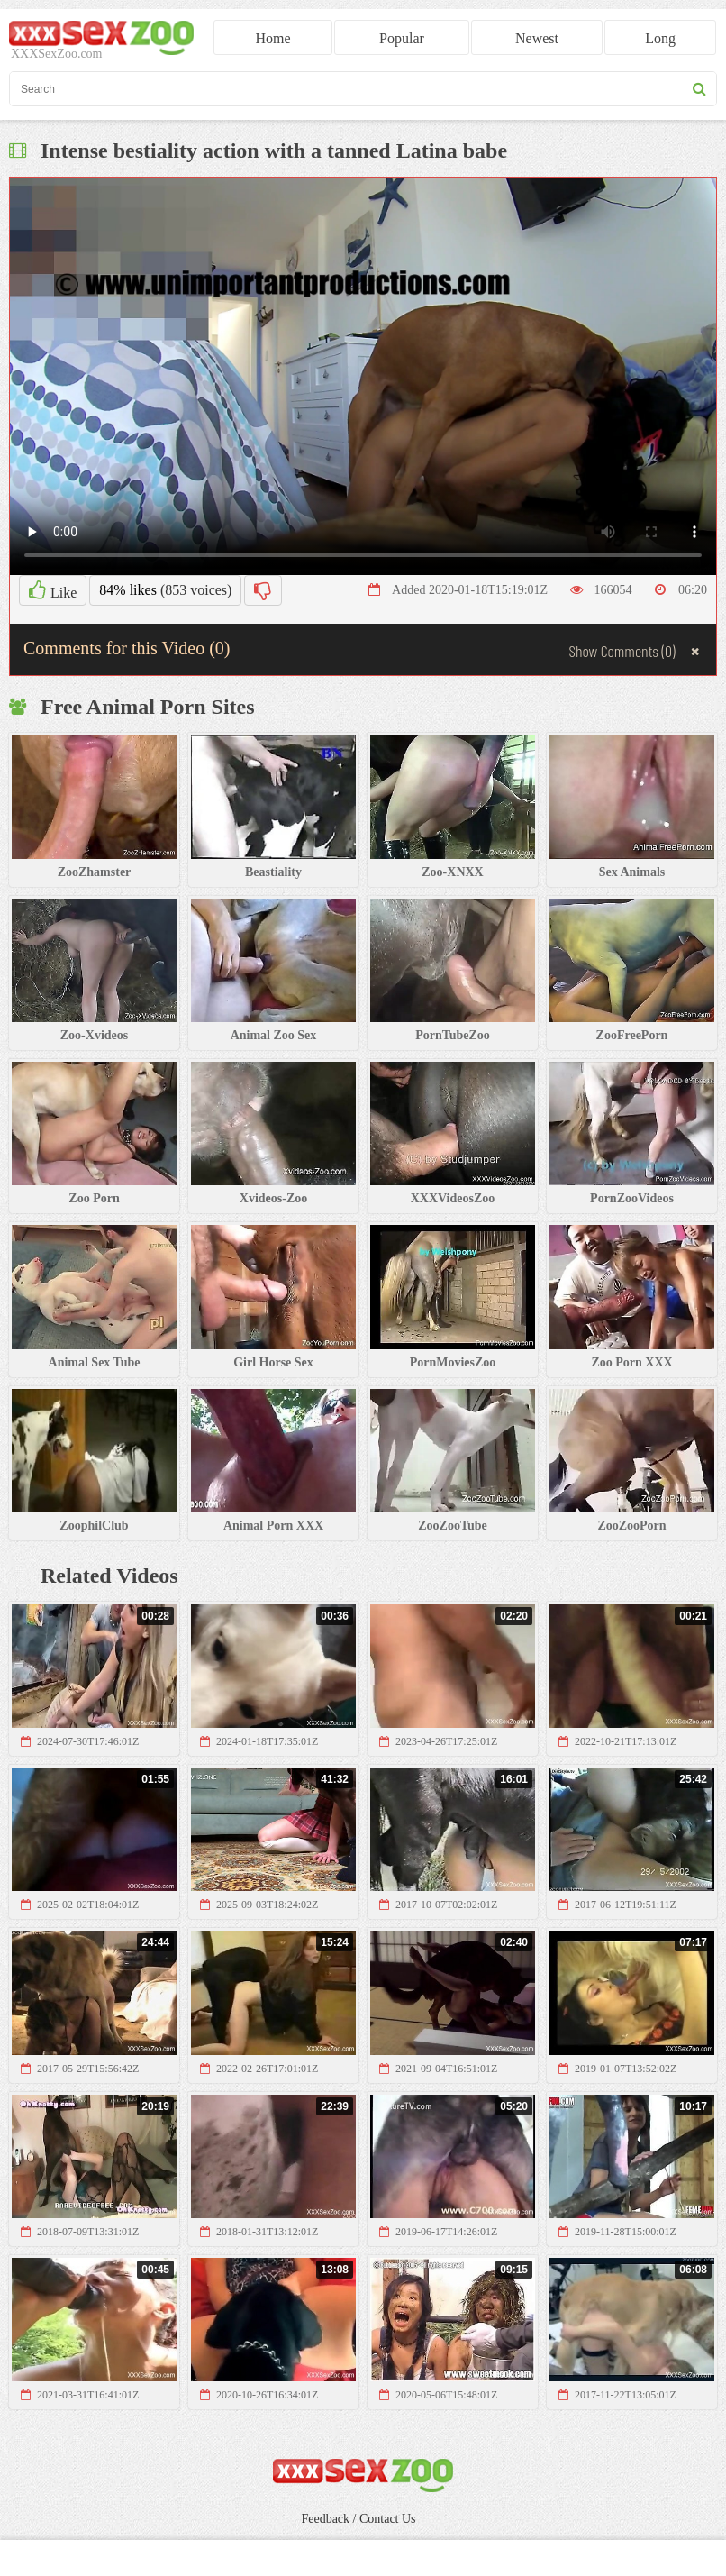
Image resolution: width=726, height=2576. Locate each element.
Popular (401, 38)
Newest (536, 38)
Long (660, 38)
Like (53, 590)
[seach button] (699, 88)
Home (273, 38)
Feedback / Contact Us (358, 2519)
